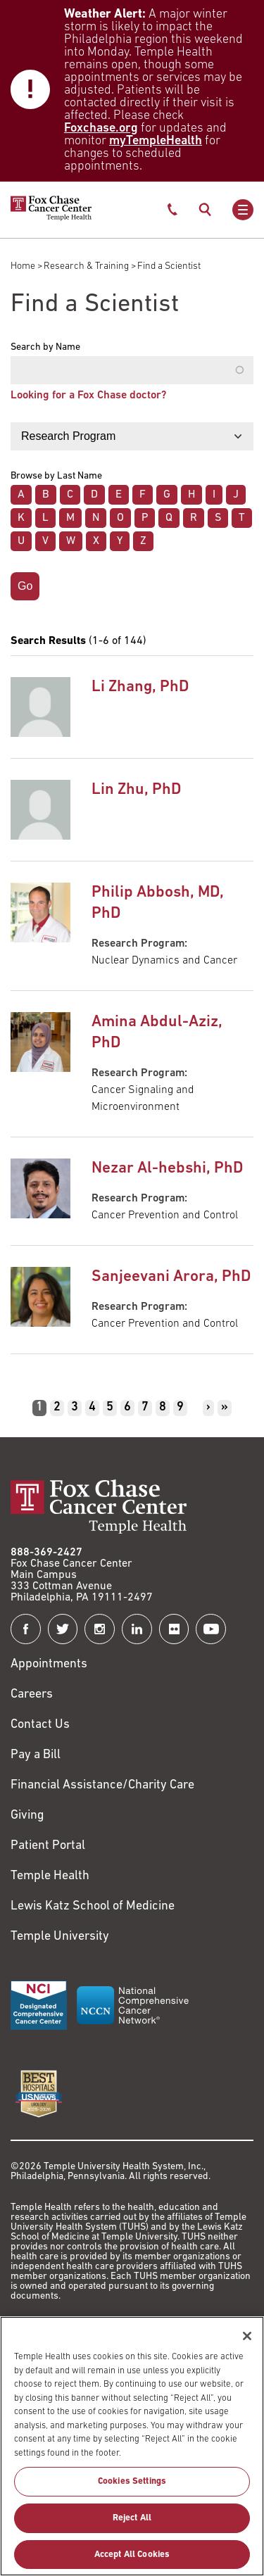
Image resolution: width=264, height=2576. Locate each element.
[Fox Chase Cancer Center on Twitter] (63, 1629)
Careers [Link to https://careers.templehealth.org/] (32, 1694)
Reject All (132, 2525)
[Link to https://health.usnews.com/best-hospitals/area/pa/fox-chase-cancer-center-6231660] (39, 2094)
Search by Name (45, 348)
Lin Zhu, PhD (136, 790)
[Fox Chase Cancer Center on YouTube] (211, 1629)
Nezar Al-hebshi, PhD (167, 1169)
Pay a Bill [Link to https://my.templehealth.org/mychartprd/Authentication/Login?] (36, 1755)
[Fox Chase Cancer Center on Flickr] (174, 1629)
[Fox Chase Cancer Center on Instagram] (99, 1629)
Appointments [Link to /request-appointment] (49, 1664)
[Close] (247, 2343)
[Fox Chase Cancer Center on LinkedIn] (137, 1629)
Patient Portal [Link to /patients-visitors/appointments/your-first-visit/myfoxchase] (48, 1845)
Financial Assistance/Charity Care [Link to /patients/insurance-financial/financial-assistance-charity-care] (102, 1785)
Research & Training (86, 266)
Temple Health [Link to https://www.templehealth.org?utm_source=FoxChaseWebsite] (50, 1876)
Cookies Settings (132, 2489)
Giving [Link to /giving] (27, 1815)
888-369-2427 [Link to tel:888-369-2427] (46, 1552)
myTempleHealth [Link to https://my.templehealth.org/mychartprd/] (155, 141)
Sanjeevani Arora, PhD (171, 1277)
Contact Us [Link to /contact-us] (40, 1724)
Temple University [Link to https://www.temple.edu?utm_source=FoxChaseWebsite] (60, 1936)
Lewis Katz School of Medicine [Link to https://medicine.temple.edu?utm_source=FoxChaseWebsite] (93, 1906)
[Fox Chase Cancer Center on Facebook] (26, 1629)
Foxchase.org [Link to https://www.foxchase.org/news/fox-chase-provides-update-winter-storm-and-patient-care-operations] (101, 128)
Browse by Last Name (56, 476)
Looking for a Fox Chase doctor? (88, 395)
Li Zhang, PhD (140, 687)
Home (23, 266)
